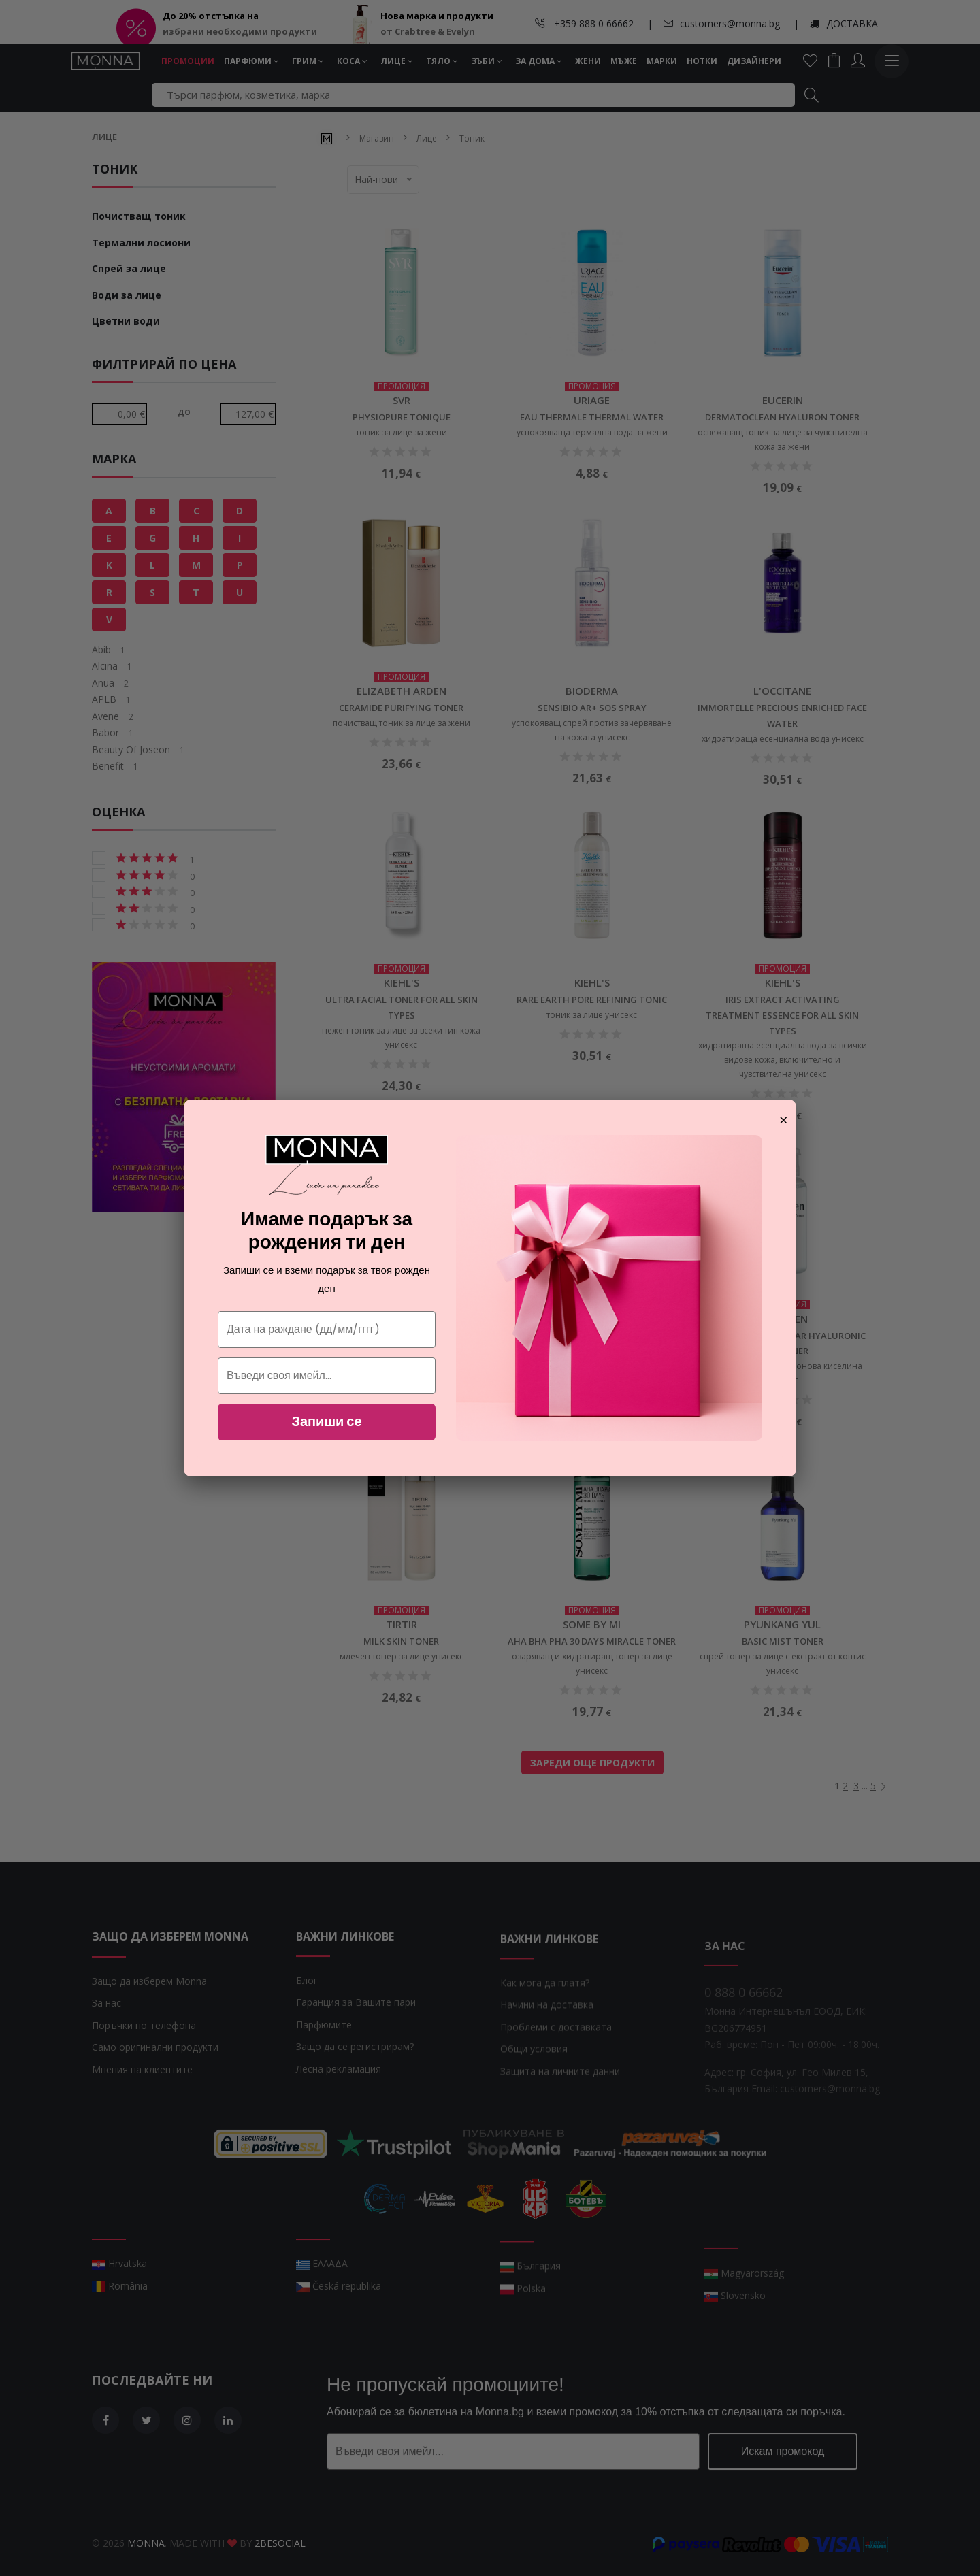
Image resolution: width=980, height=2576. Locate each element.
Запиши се (326, 1421)
